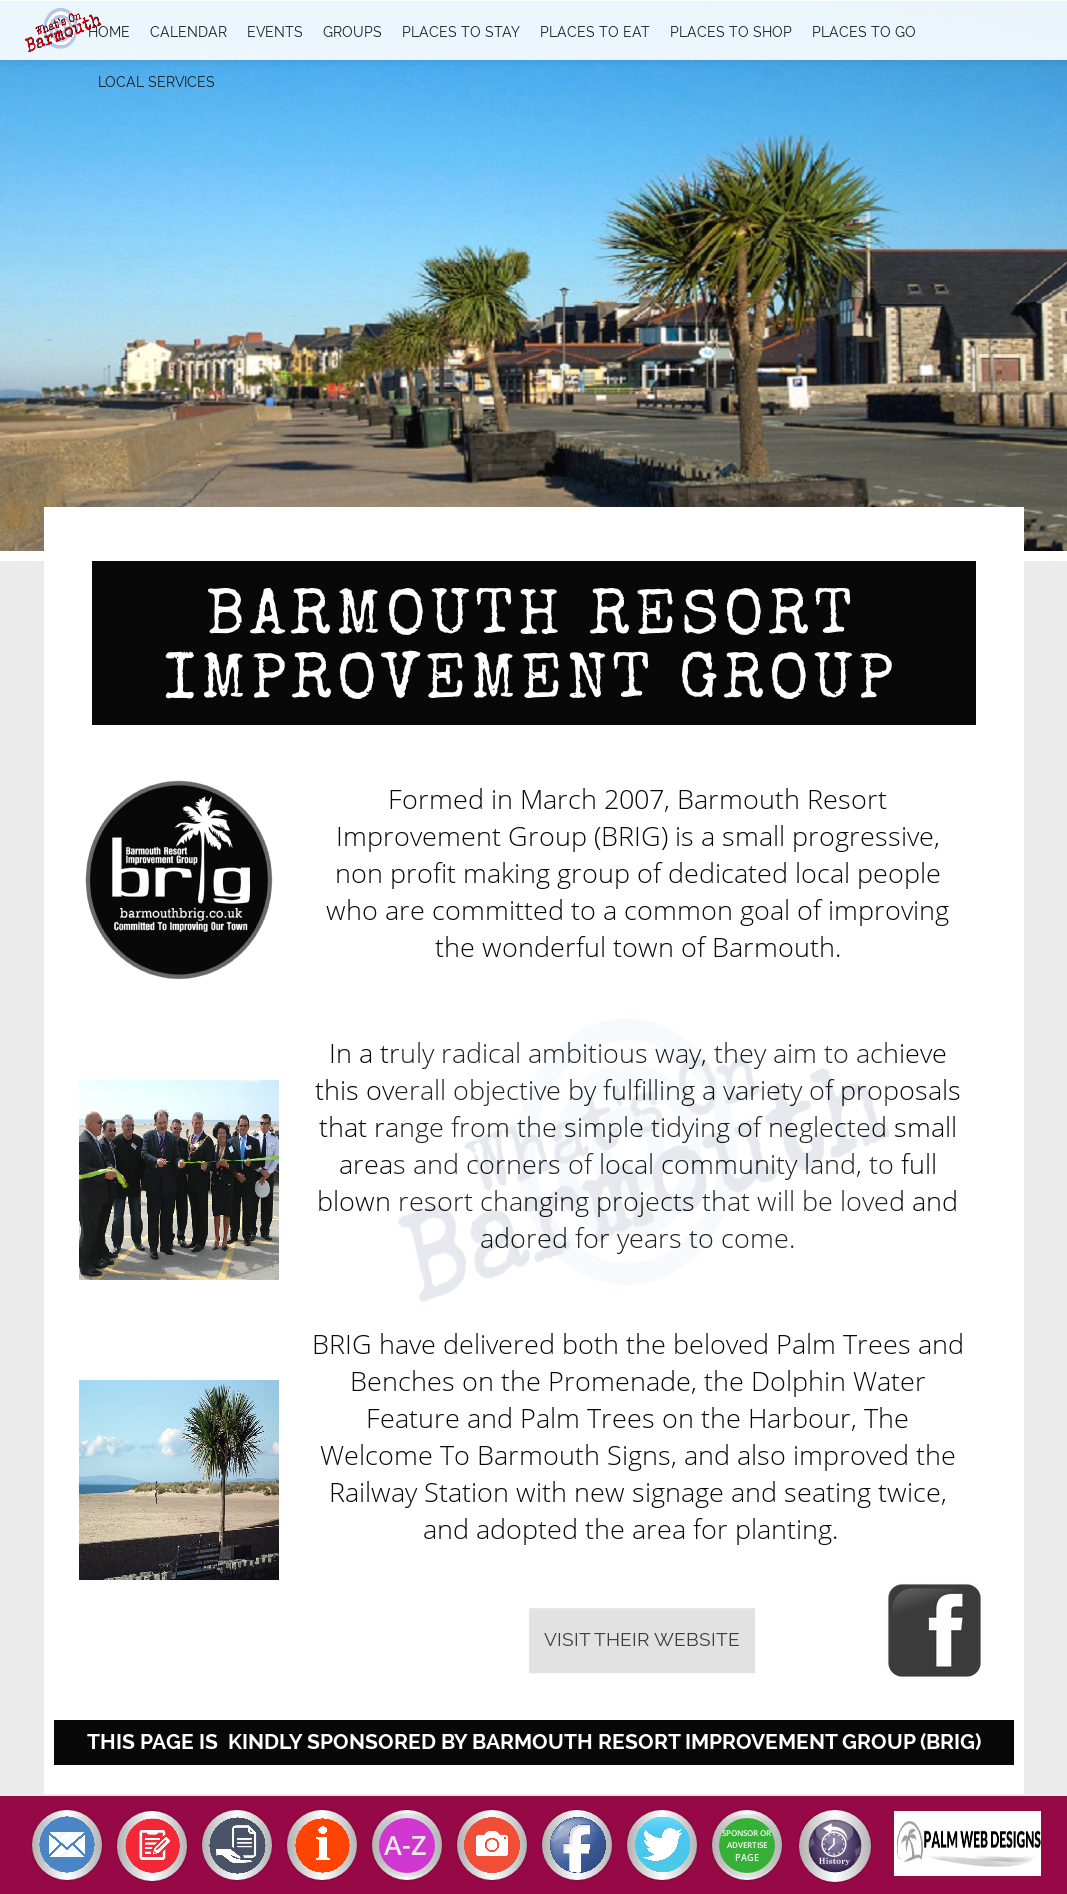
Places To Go (864, 32)
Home (109, 32)
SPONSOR (740, 1832)
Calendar (188, 32)
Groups (352, 32)
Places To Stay (461, 32)
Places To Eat (595, 32)
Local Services (156, 82)
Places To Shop (731, 32)
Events (275, 32)
